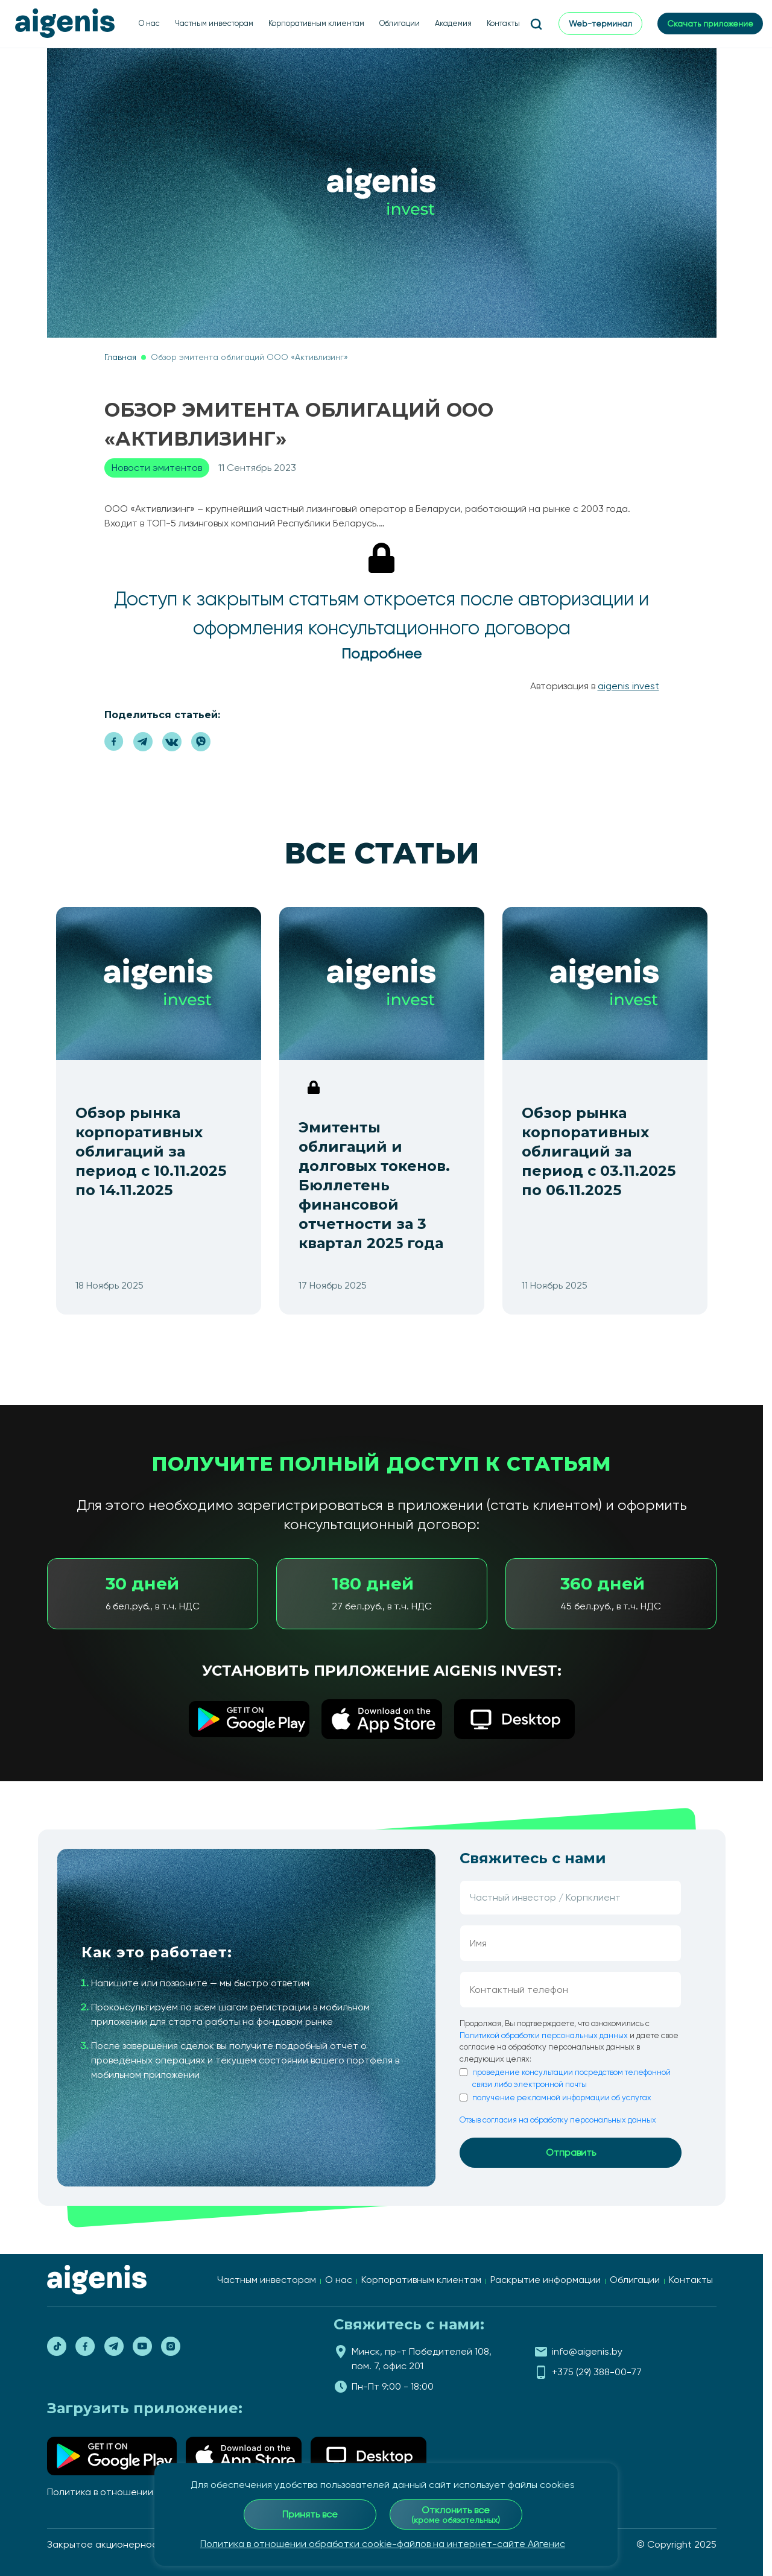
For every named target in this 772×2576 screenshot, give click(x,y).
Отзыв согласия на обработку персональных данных (558, 2119)
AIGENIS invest (628, 686)
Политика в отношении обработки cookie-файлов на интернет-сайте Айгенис (382, 2543)
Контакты (503, 23)
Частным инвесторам (214, 23)
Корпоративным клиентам (316, 23)
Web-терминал (600, 23)
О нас (149, 23)
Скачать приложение (710, 23)
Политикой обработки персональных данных (544, 2035)
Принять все (310, 2514)
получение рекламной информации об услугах (561, 2097)
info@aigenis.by (587, 2351)
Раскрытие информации (545, 2279)
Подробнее (381, 653)
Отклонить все (455, 2514)
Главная (120, 357)
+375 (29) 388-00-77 (597, 2372)
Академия (453, 23)
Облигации (399, 23)
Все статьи (381, 853)
